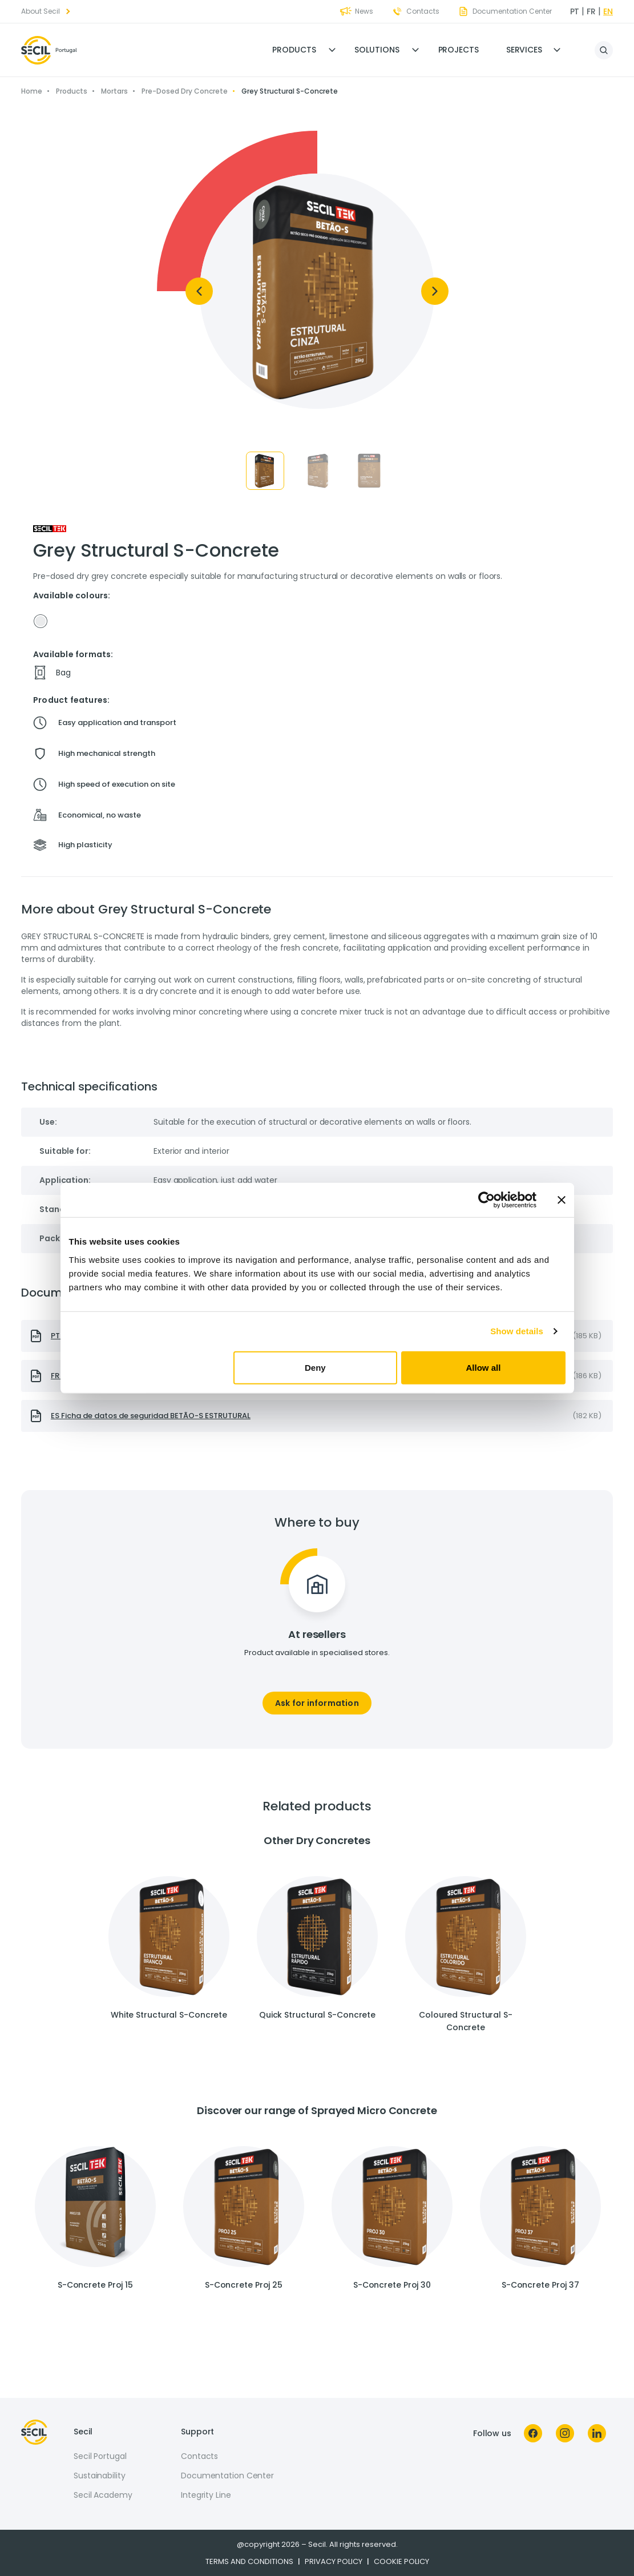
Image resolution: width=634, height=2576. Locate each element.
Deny (315, 1367)
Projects (458, 49)
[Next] (435, 291)
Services (524, 49)
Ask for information (317, 1703)
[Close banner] (562, 1200)
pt (575, 11)
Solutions (376, 49)
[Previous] (199, 291)
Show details (516, 1331)
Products (294, 49)
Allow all (483, 1367)
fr (591, 11)
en (608, 11)
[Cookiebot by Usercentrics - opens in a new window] (486, 1200)
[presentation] (317, 1416)
